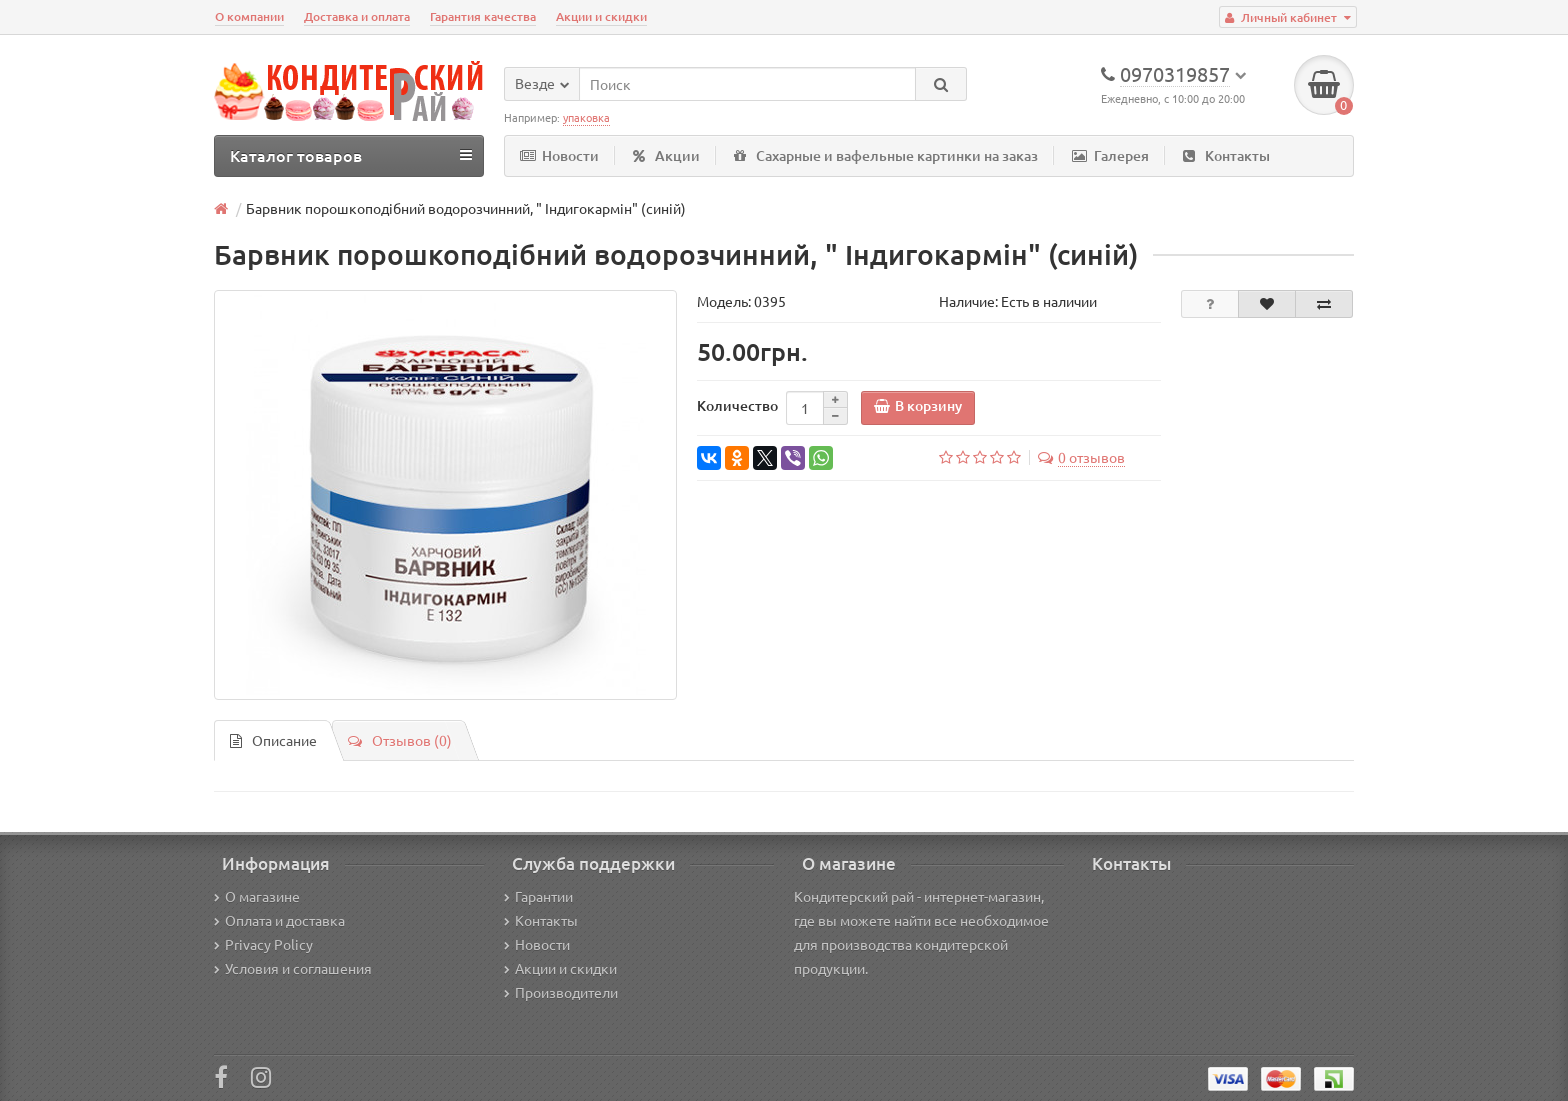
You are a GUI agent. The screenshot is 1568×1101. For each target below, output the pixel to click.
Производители (561, 992)
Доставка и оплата (357, 16)
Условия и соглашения (293, 968)
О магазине (257, 896)
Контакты (1226, 155)
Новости (559, 155)
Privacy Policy (263, 944)
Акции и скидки (601, 16)
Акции (666, 155)
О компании (249, 16)
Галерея (1110, 155)
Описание (273, 740)
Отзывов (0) (400, 740)
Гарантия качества (483, 16)
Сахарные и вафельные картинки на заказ (886, 155)
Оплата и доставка (279, 920)
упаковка (586, 117)
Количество (737, 405)
